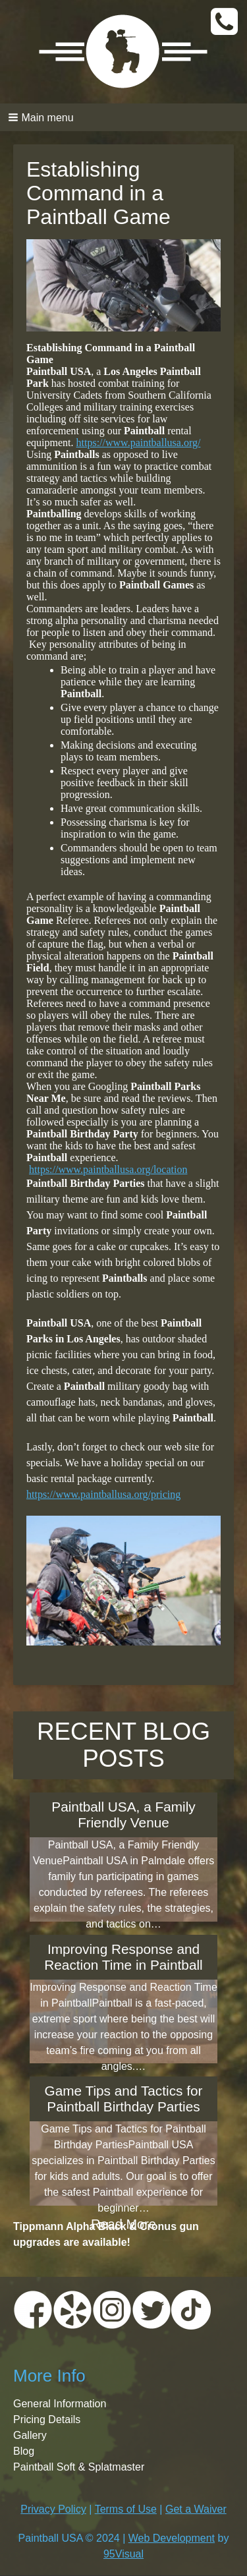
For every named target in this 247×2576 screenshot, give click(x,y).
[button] (123, 117)
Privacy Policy (53, 2509)
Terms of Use (126, 2509)
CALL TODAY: (225, 22)
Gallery (30, 2435)
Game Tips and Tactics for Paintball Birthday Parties (123, 2098)
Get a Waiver (196, 2509)
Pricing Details (46, 2419)
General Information (59, 2403)
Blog (23, 2451)
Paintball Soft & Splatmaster (78, 2467)
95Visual (123, 2554)
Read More (123, 2224)
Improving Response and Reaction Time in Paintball (123, 1956)
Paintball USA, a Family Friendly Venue (123, 1814)
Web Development (171, 2538)
